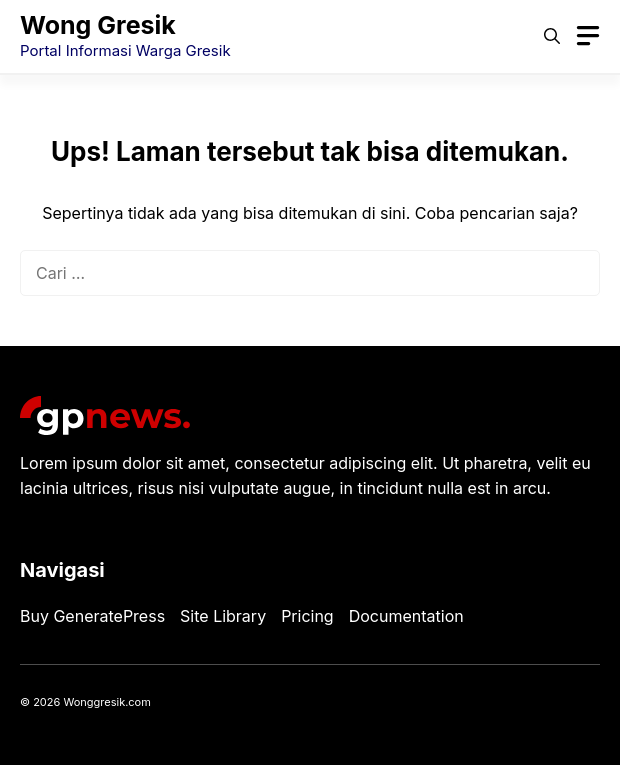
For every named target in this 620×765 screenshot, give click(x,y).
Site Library (223, 616)
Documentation (406, 616)
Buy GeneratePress (92, 616)
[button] (552, 36)
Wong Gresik (98, 25)
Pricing (307, 616)
